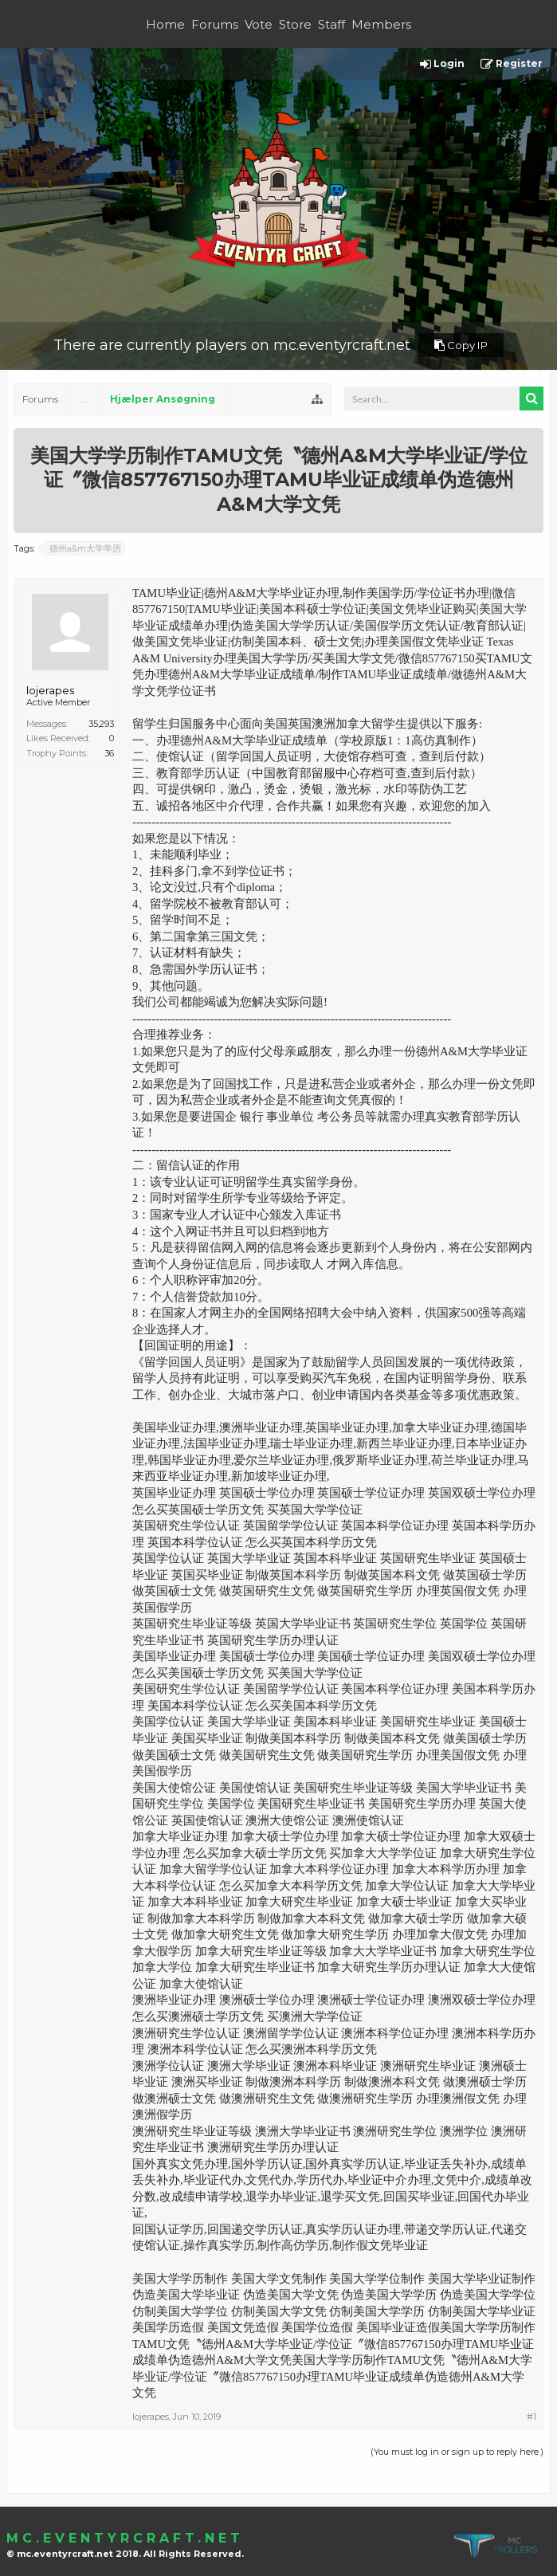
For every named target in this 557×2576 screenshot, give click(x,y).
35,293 (101, 723)
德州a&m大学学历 (83, 548)
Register (512, 64)
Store (295, 24)
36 (109, 753)
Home (165, 24)
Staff (331, 24)
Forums (214, 24)
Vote (259, 24)
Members (381, 24)
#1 (531, 2416)
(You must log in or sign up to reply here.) (457, 2451)
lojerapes (50, 690)
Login (442, 64)
